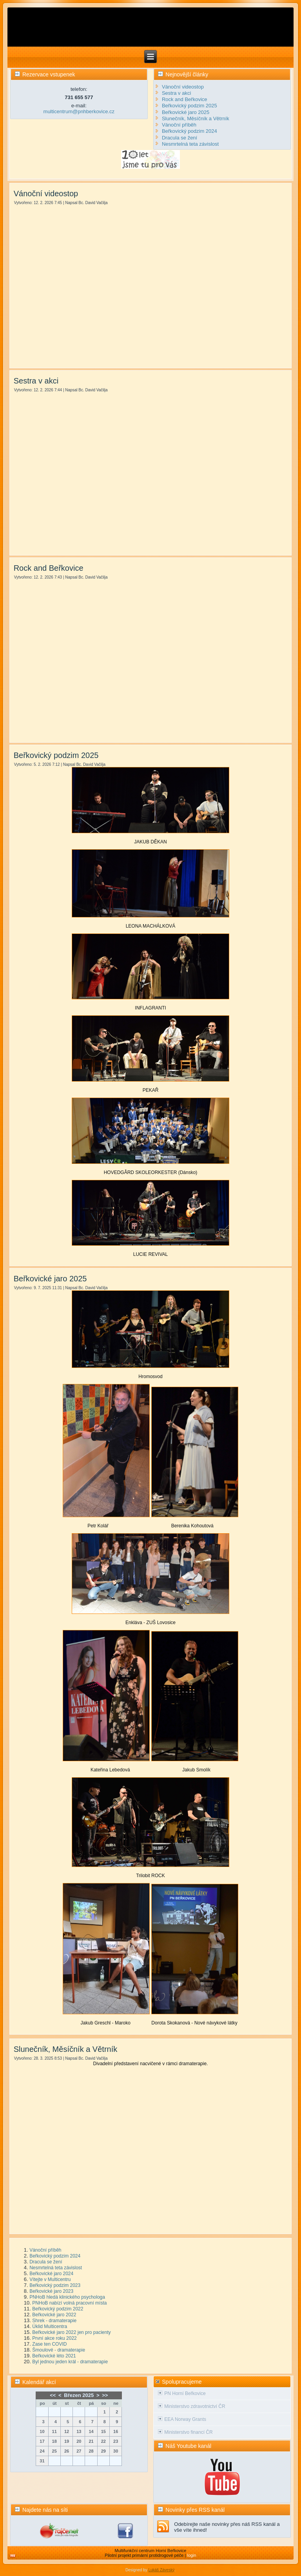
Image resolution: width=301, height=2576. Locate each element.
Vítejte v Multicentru (50, 2279)
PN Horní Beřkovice (184, 2393)
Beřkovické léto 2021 (54, 2356)
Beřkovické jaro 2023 (51, 2291)
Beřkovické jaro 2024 (51, 2273)
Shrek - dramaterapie (54, 2320)
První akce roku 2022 (54, 2338)
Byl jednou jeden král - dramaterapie (70, 2361)
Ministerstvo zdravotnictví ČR (194, 2406)
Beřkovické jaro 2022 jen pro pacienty (71, 2332)
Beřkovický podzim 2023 (54, 2285)
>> (105, 2395)
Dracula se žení (45, 2262)
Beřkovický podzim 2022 (57, 2309)
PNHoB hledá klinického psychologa (67, 2297)
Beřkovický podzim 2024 (54, 2256)
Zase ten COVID (49, 2344)
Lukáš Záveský (161, 2570)
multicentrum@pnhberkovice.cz (79, 111)
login (191, 2555)
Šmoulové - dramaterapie (58, 2350)
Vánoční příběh (45, 2250)
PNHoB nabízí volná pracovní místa (69, 2303)
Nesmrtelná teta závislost (55, 2267)
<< (53, 2395)
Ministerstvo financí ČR (188, 2432)
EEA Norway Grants (185, 2419)
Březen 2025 (79, 2395)
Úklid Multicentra (49, 2326)
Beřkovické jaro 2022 (54, 2314)
